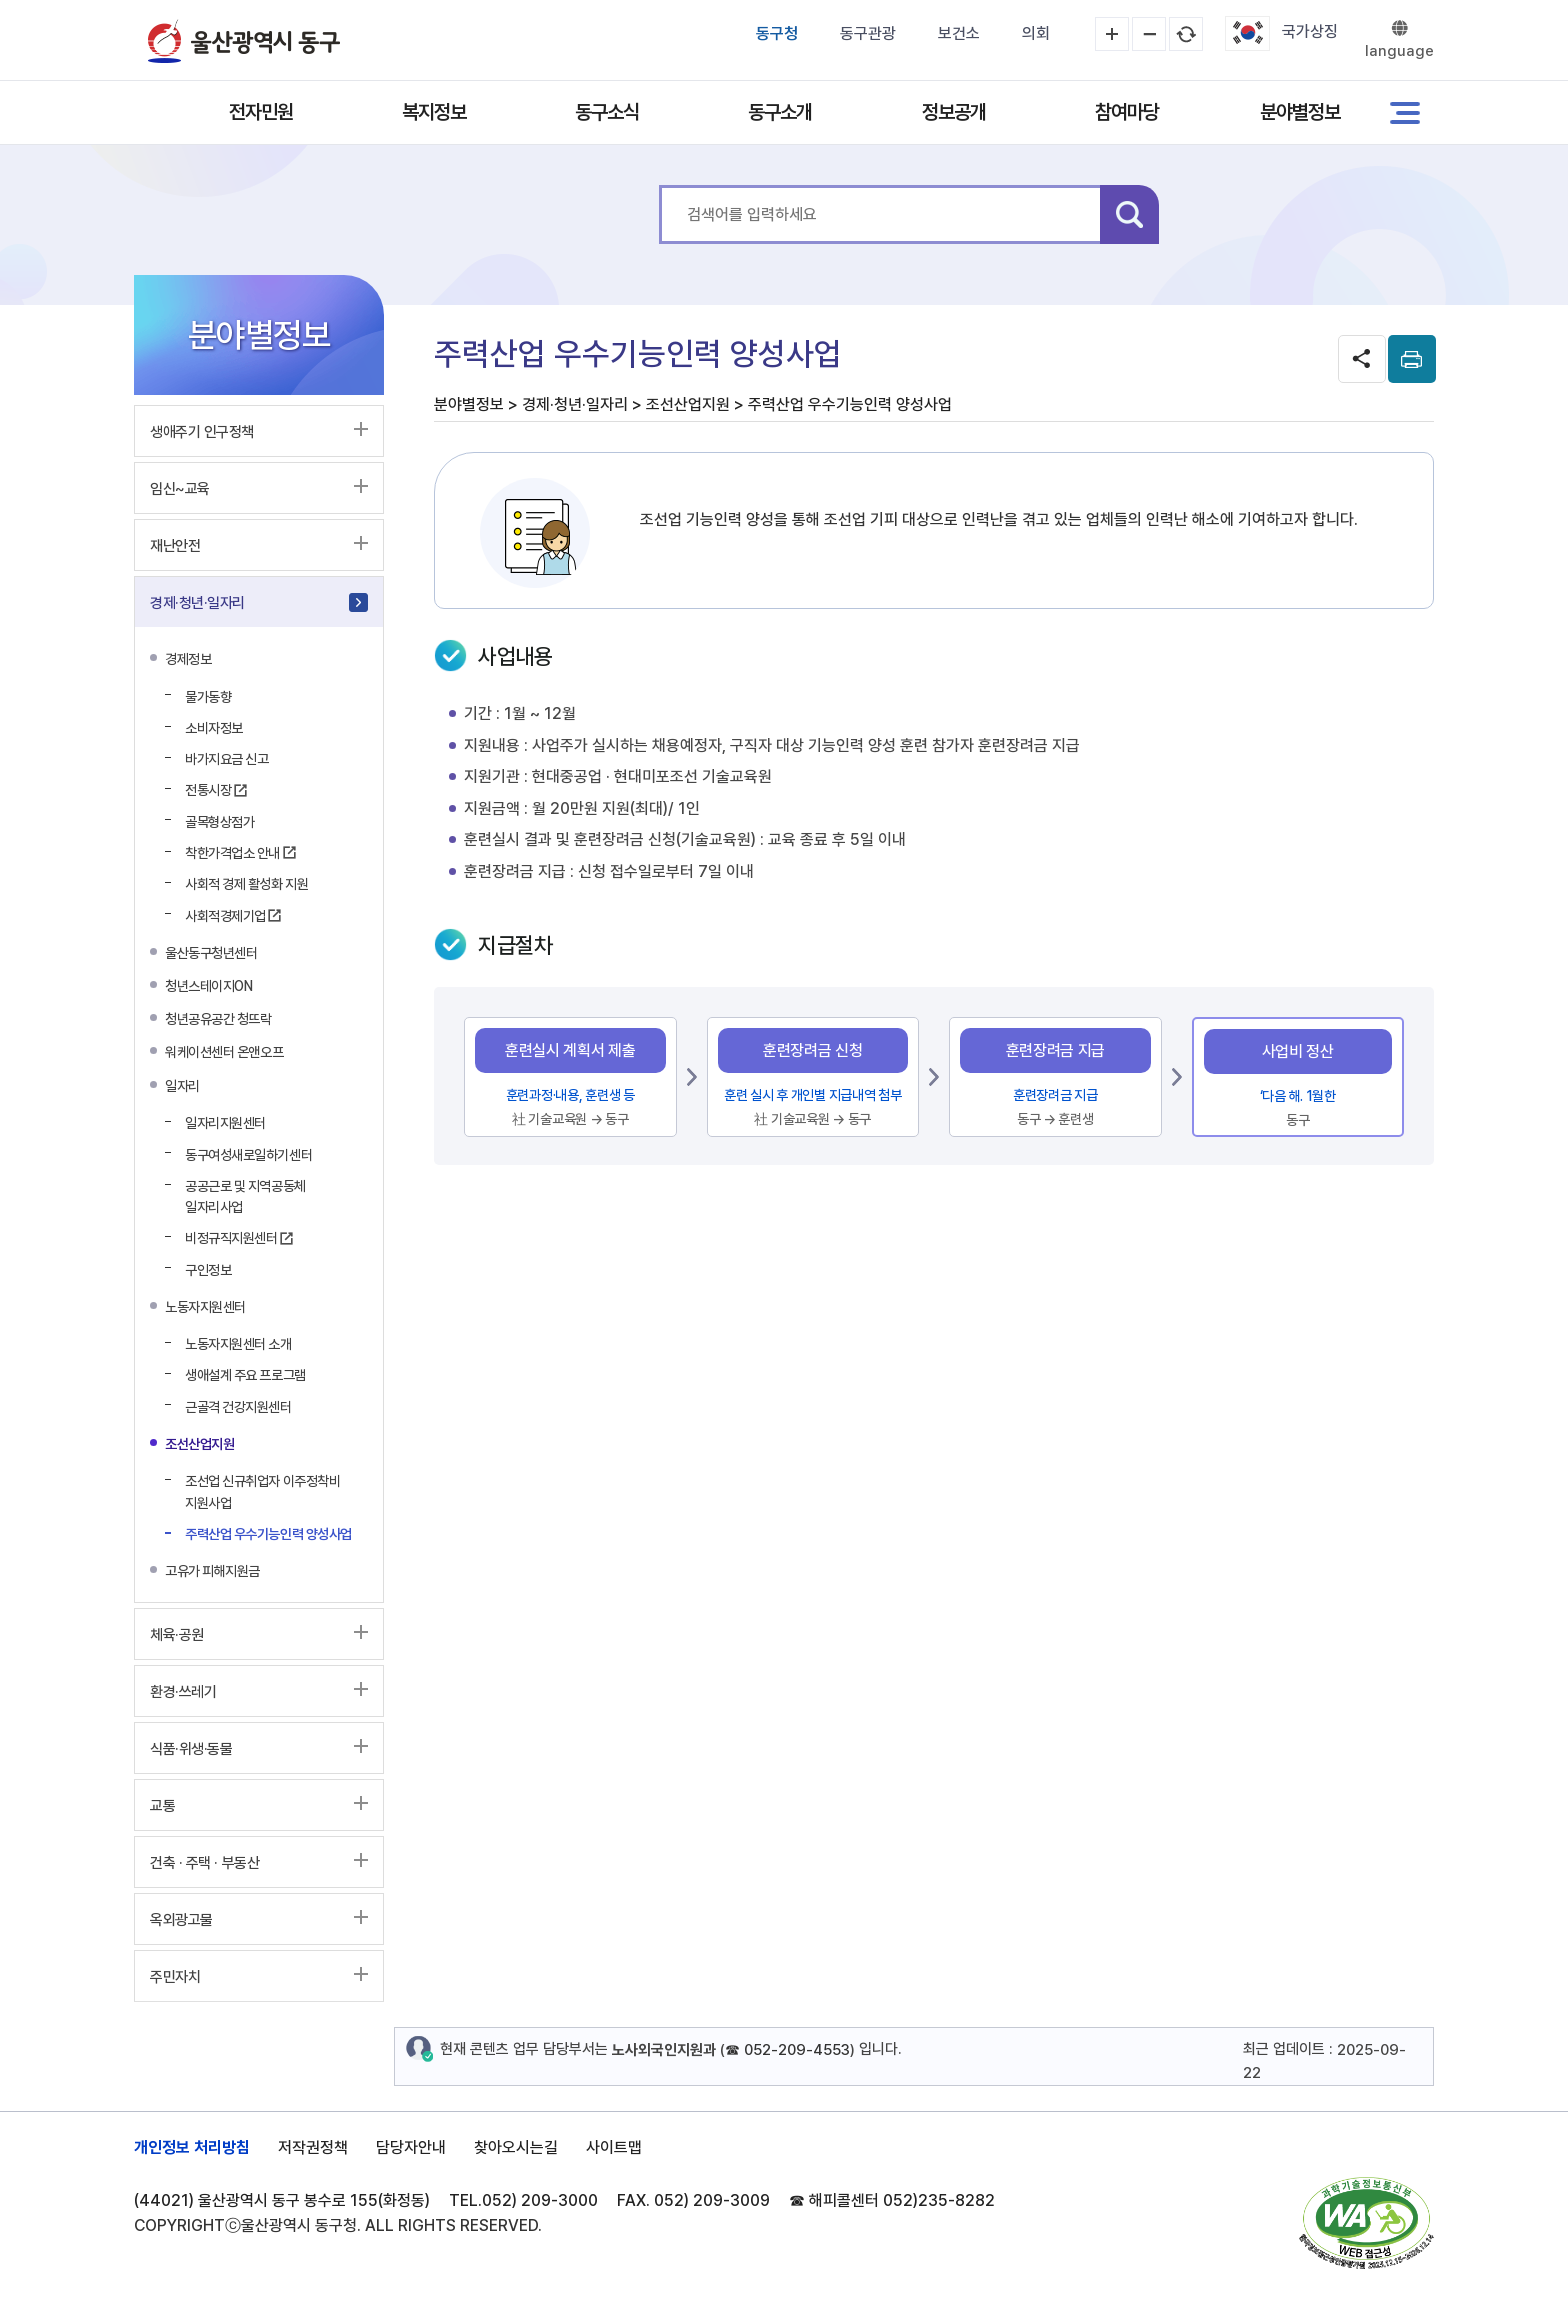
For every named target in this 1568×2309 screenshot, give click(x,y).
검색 (1129, 214)
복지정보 (434, 112)
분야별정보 (1300, 112)
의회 (1036, 33)
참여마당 (1127, 112)
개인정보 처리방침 (192, 2147)
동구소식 (607, 112)
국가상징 (1310, 31)
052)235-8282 (939, 2200)
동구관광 (868, 33)
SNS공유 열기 (1362, 359)
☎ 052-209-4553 (787, 2050)
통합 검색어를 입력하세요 (659, 185)
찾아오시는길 (516, 2147)
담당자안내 (411, 2147)
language (1399, 51)
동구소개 (780, 112)
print (1412, 359)
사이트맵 (614, 2147)
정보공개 (954, 112)
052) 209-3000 (540, 2200)
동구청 (777, 33)
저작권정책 (313, 2147)
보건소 (959, 33)
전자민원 (261, 112)
